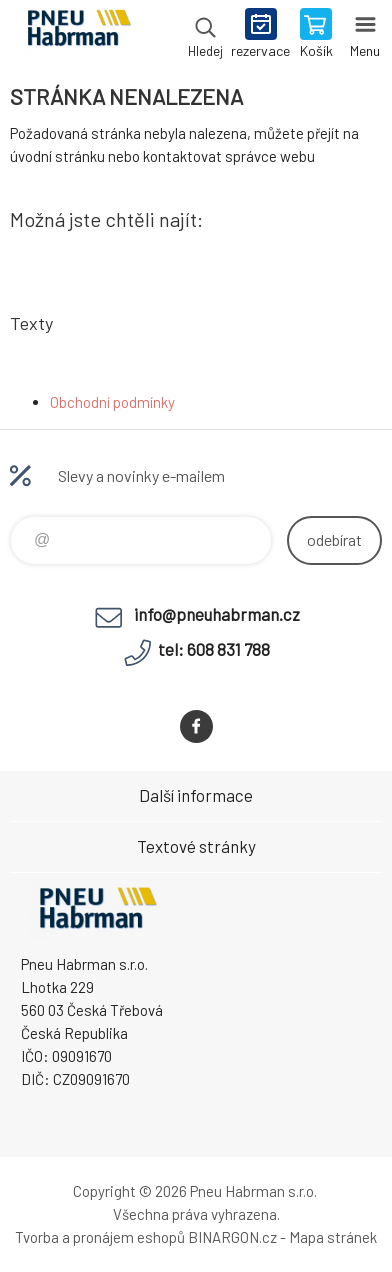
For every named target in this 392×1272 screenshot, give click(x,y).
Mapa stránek (333, 1237)
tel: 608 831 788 (214, 649)
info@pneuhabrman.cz (217, 614)
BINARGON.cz (232, 1237)
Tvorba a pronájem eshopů (100, 1237)
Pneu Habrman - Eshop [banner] (78, 35)
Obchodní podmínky (112, 402)
